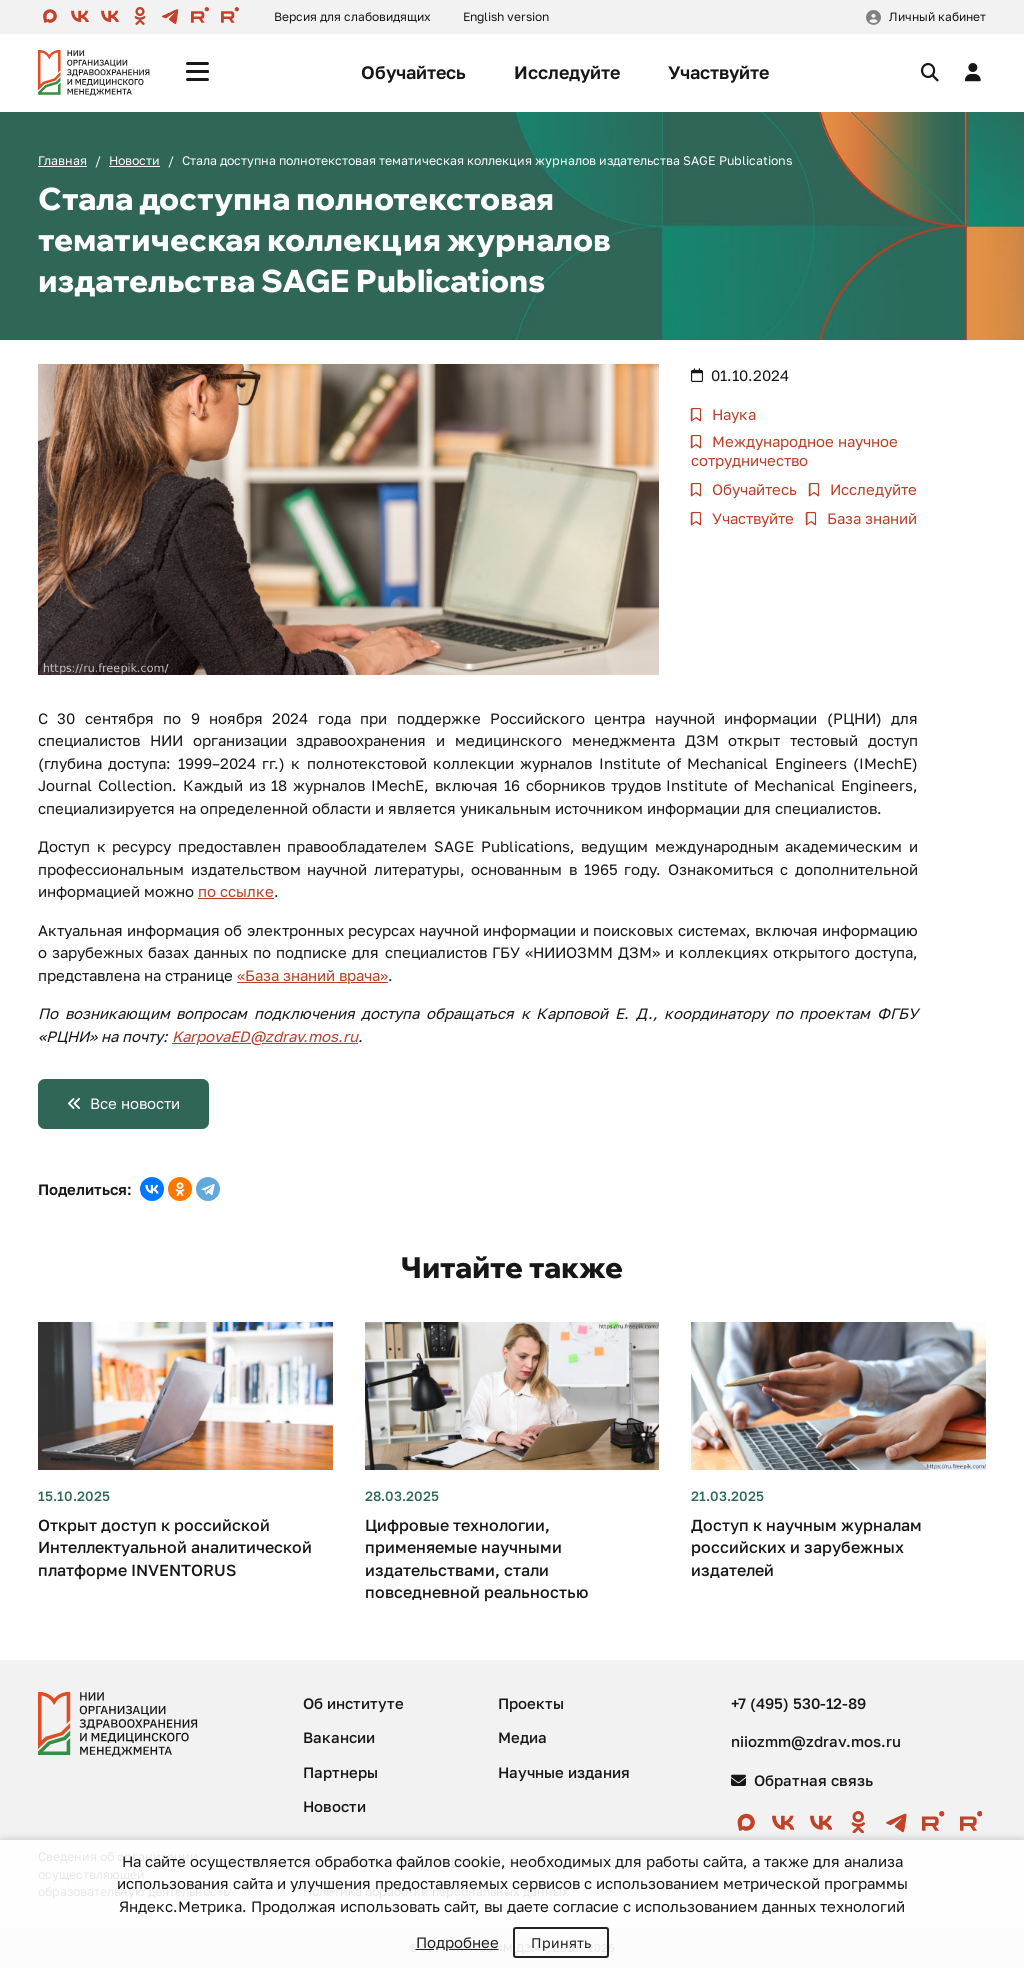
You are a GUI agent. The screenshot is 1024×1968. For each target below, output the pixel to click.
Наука (732, 414)
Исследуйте (567, 72)
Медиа (522, 1737)
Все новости (135, 1103)
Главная (62, 160)
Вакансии (339, 1737)
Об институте (353, 1703)
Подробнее (457, 1942)
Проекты (531, 1703)
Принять (561, 1942)
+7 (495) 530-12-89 (798, 1703)
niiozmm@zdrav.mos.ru (816, 1741)
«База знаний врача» (312, 975)
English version (506, 16)
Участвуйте (718, 72)
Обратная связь (802, 1780)
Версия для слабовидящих (352, 16)
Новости (134, 160)
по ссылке (236, 891)
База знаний (870, 518)
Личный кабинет (937, 16)
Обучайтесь (413, 72)
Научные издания (564, 1772)
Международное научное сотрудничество (794, 451)
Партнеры (340, 1772)
